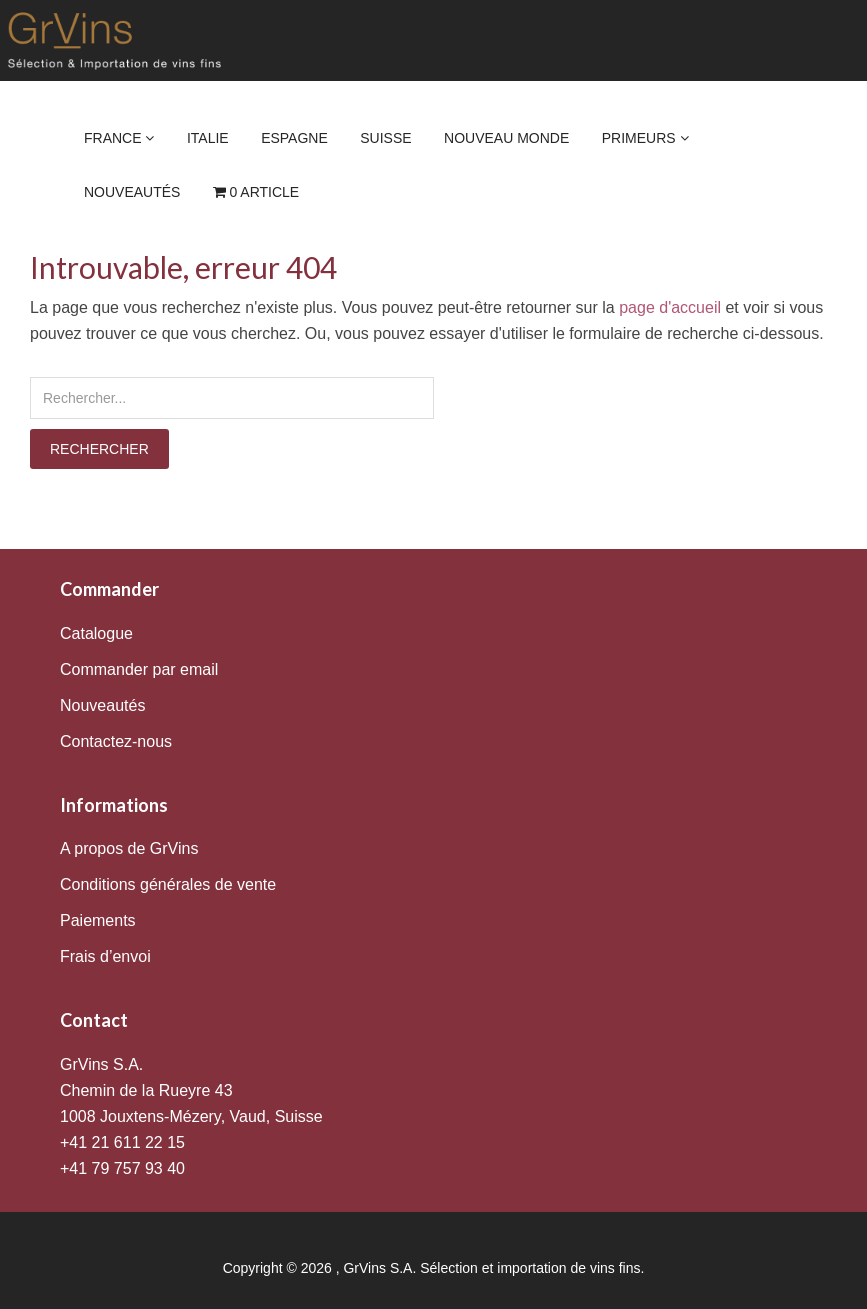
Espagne (294, 138)
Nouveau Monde (506, 138)
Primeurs (645, 138)
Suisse (385, 138)
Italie (208, 138)
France (119, 138)
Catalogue (96, 633)
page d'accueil (670, 307)
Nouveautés (132, 192)
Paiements (98, 920)
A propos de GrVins (129, 848)
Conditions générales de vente (168, 884)
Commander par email (139, 669)
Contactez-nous (116, 741)
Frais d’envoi (105, 956)
